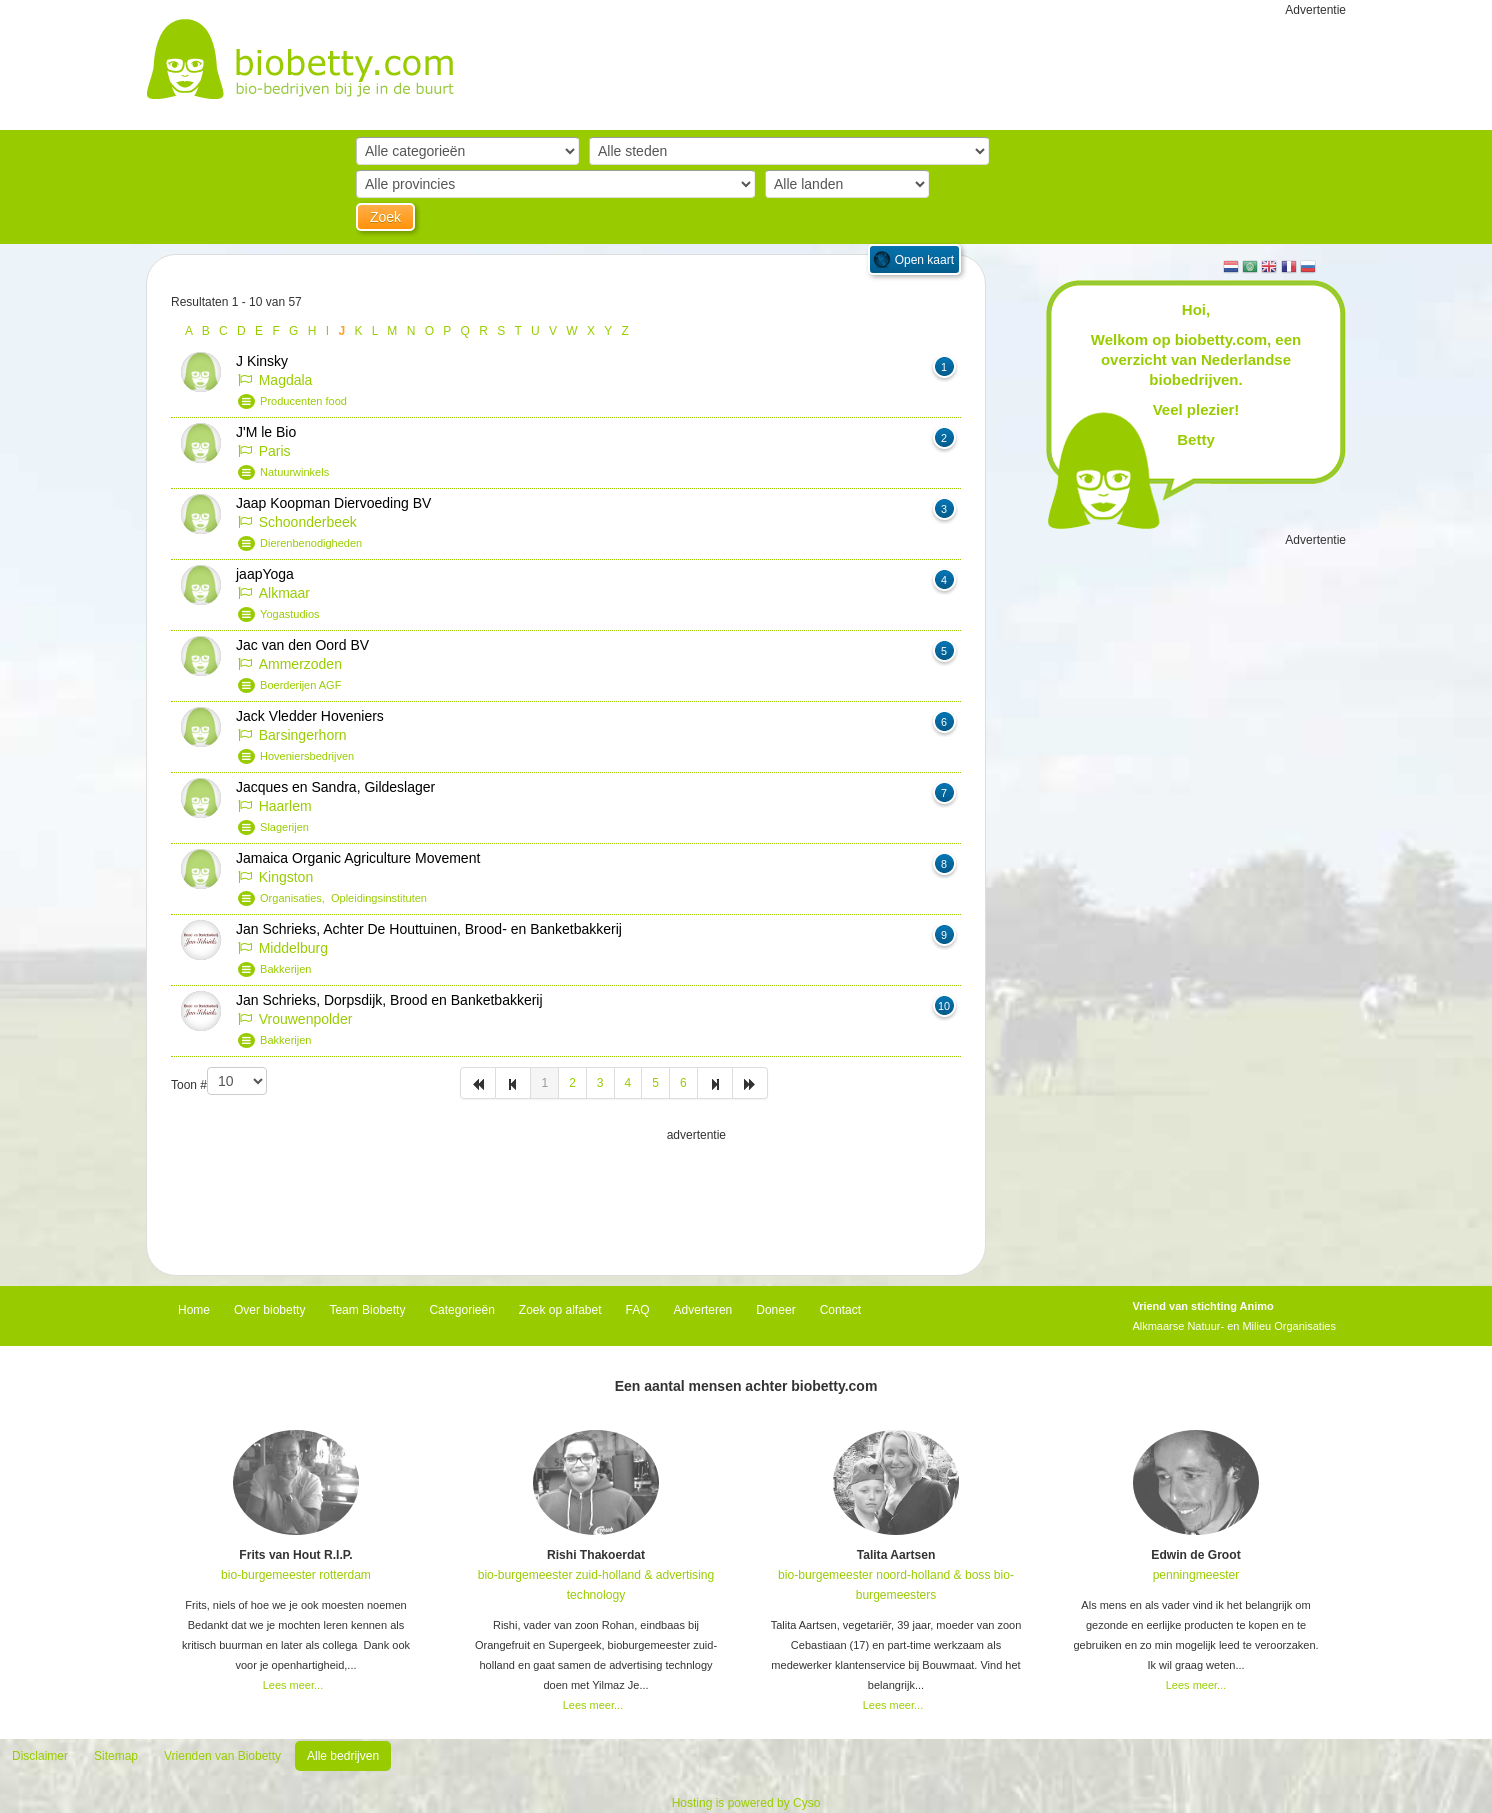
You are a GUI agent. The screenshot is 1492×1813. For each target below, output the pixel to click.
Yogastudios (290, 614)
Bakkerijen (285, 969)
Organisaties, (295, 898)
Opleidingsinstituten (379, 898)
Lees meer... (293, 1685)
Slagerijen (284, 827)
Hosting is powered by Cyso (746, 1803)
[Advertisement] (566, 1195)
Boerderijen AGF (300, 685)
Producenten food (303, 401)
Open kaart (924, 260)
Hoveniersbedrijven (307, 756)
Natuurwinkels (294, 472)
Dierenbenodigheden (311, 543)
